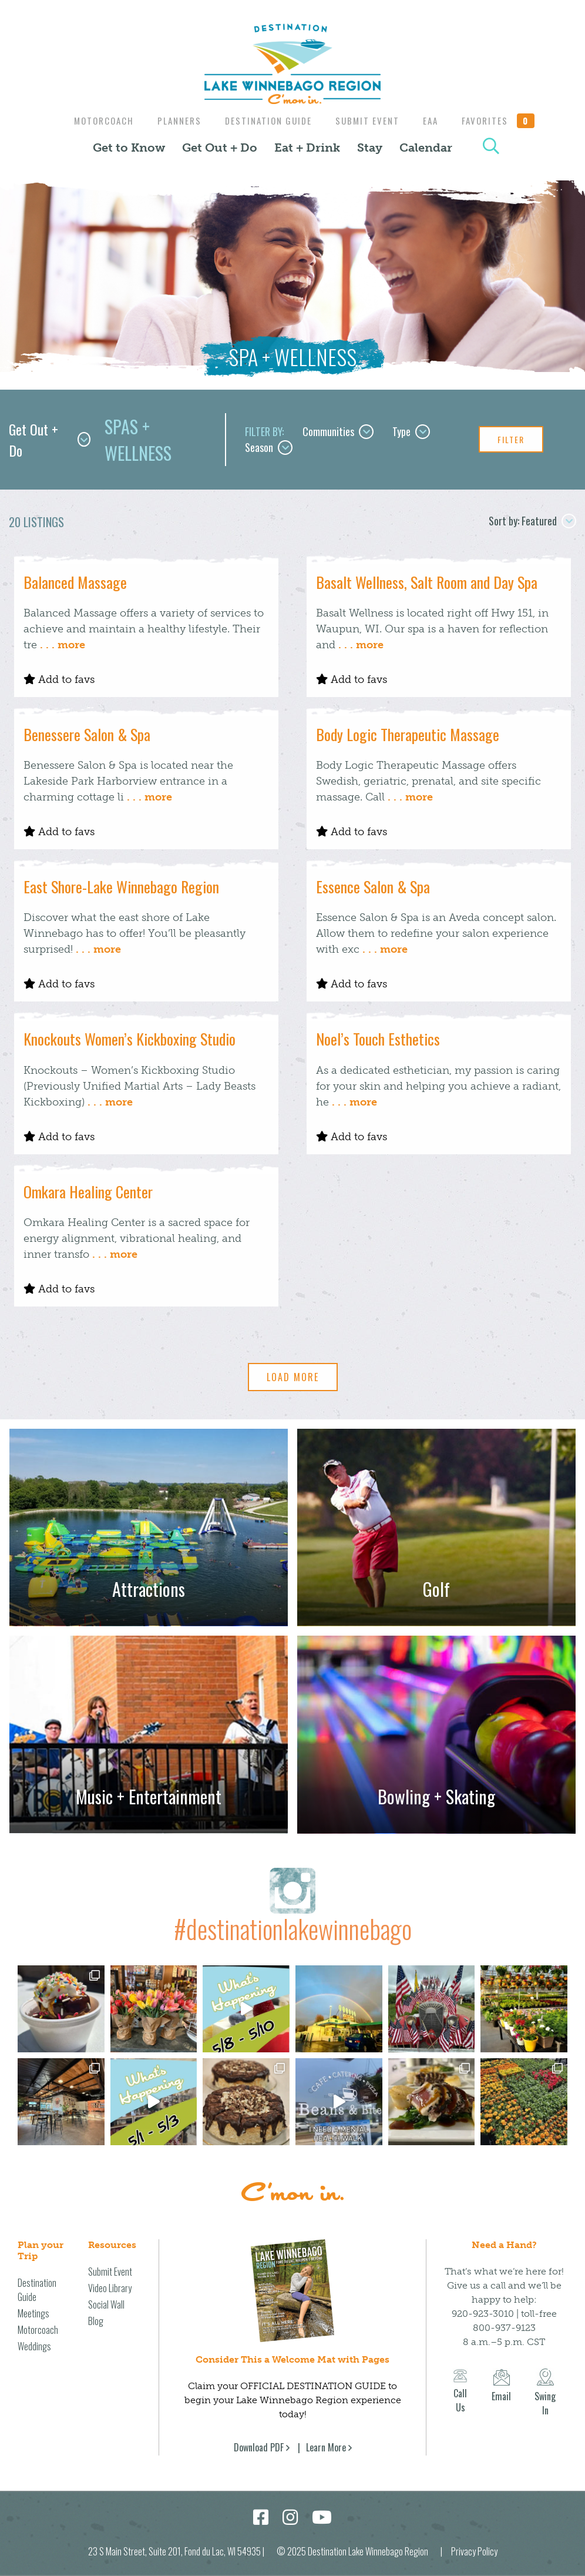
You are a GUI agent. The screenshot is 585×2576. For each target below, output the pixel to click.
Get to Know (129, 147)
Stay (369, 147)
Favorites (505, 120)
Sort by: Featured (532, 520)
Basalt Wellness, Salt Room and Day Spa (426, 582)
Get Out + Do (219, 147)
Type (411, 431)
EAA (435, 120)
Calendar (425, 147)
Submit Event (369, 120)
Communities (338, 431)
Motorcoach (97, 120)
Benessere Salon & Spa (86, 734)
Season (268, 447)
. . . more (62, 644)
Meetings (33, 2313)
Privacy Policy (474, 2551)
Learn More (326, 2447)
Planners (175, 120)
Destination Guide (267, 120)
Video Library (110, 2288)
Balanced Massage (75, 582)
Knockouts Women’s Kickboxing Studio (129, 1038)
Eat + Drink (307, 147)
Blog (95, 2321)
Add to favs (59, 679)
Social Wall (106, 2304)
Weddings (34, 2346)
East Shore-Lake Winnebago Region (121, 886)
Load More (293, 1377)
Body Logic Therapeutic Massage (407, 734)
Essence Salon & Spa (373, 886)
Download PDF (259, 2447)
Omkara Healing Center (88, 1191)
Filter (511, 439)
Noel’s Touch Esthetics (378, 1038)
